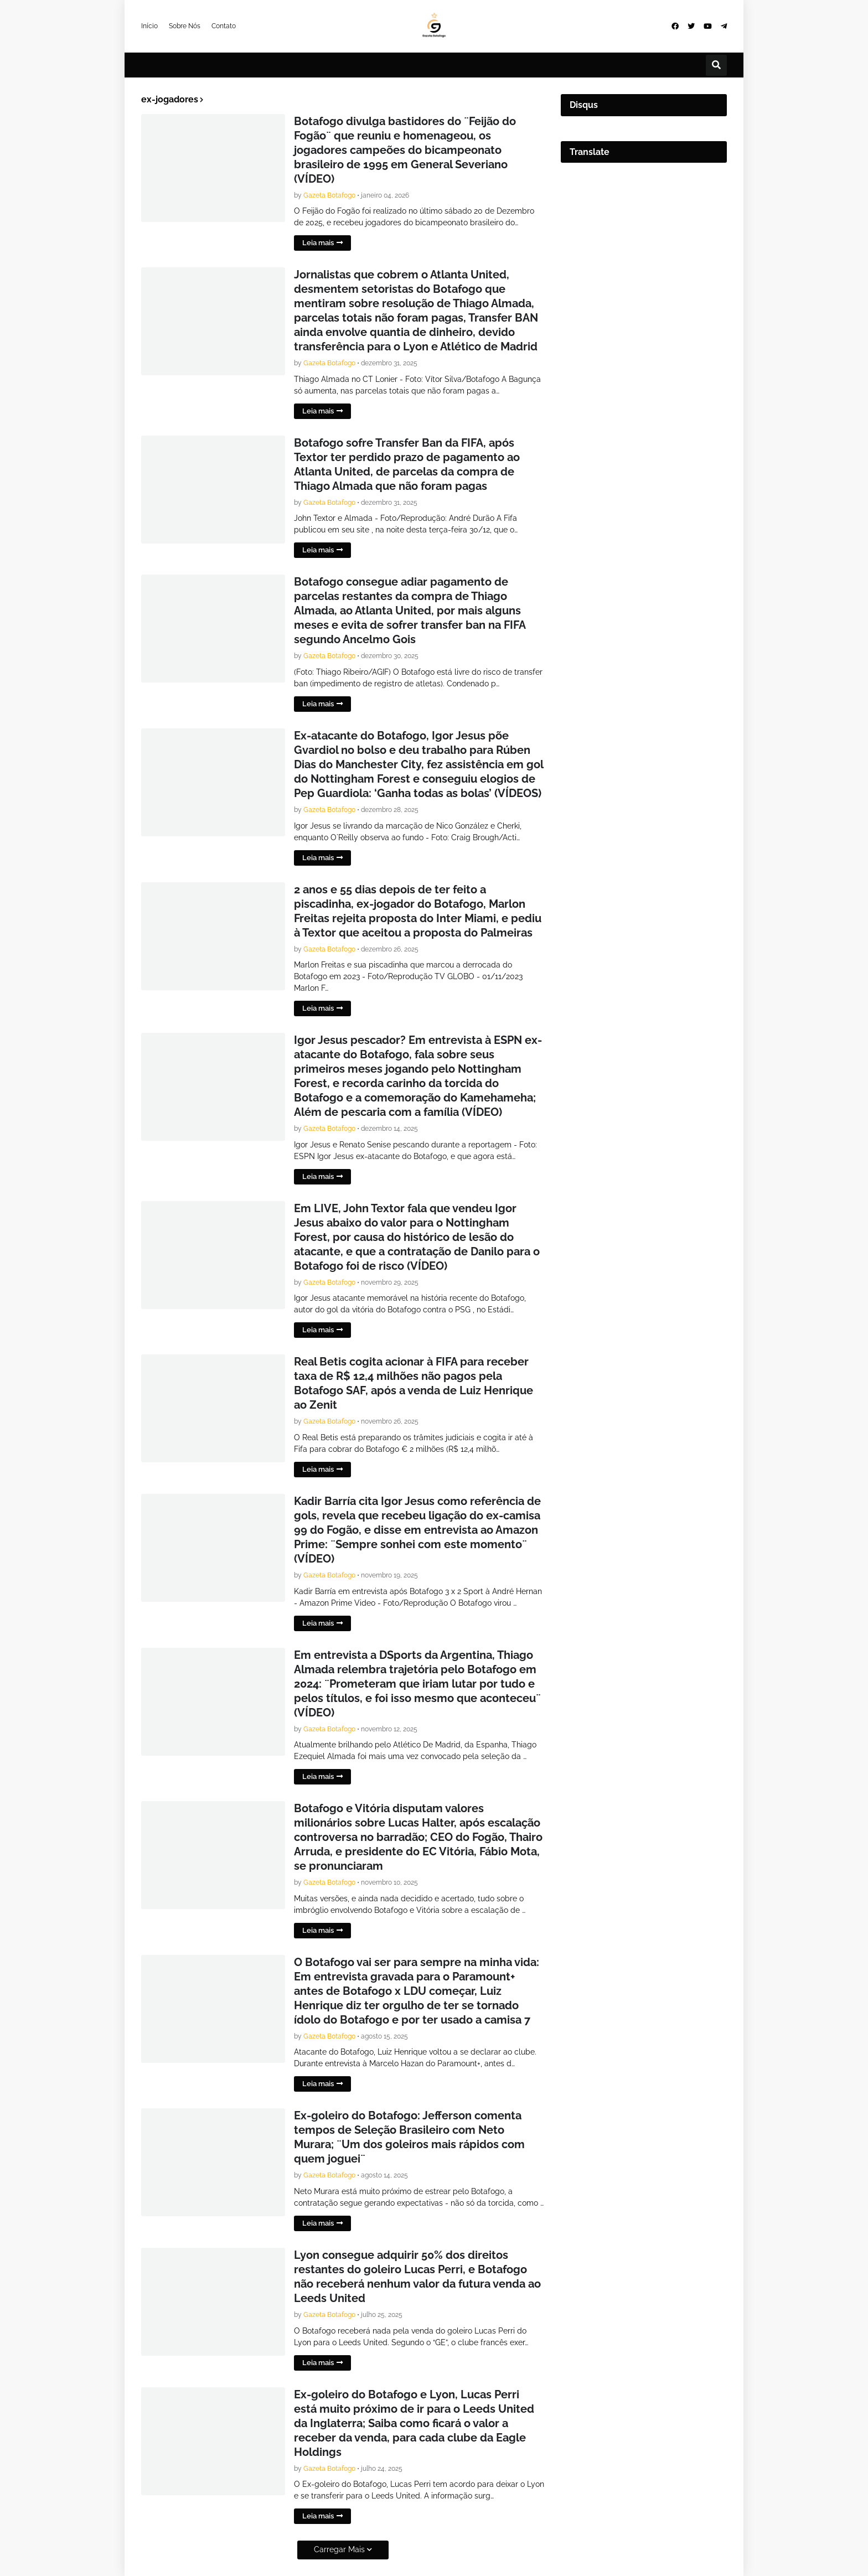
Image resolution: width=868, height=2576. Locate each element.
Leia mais (318, 243)
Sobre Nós (184, 26)
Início (149, 26)
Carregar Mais (339, 2549)
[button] (716, 65)
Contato (223, 26)
